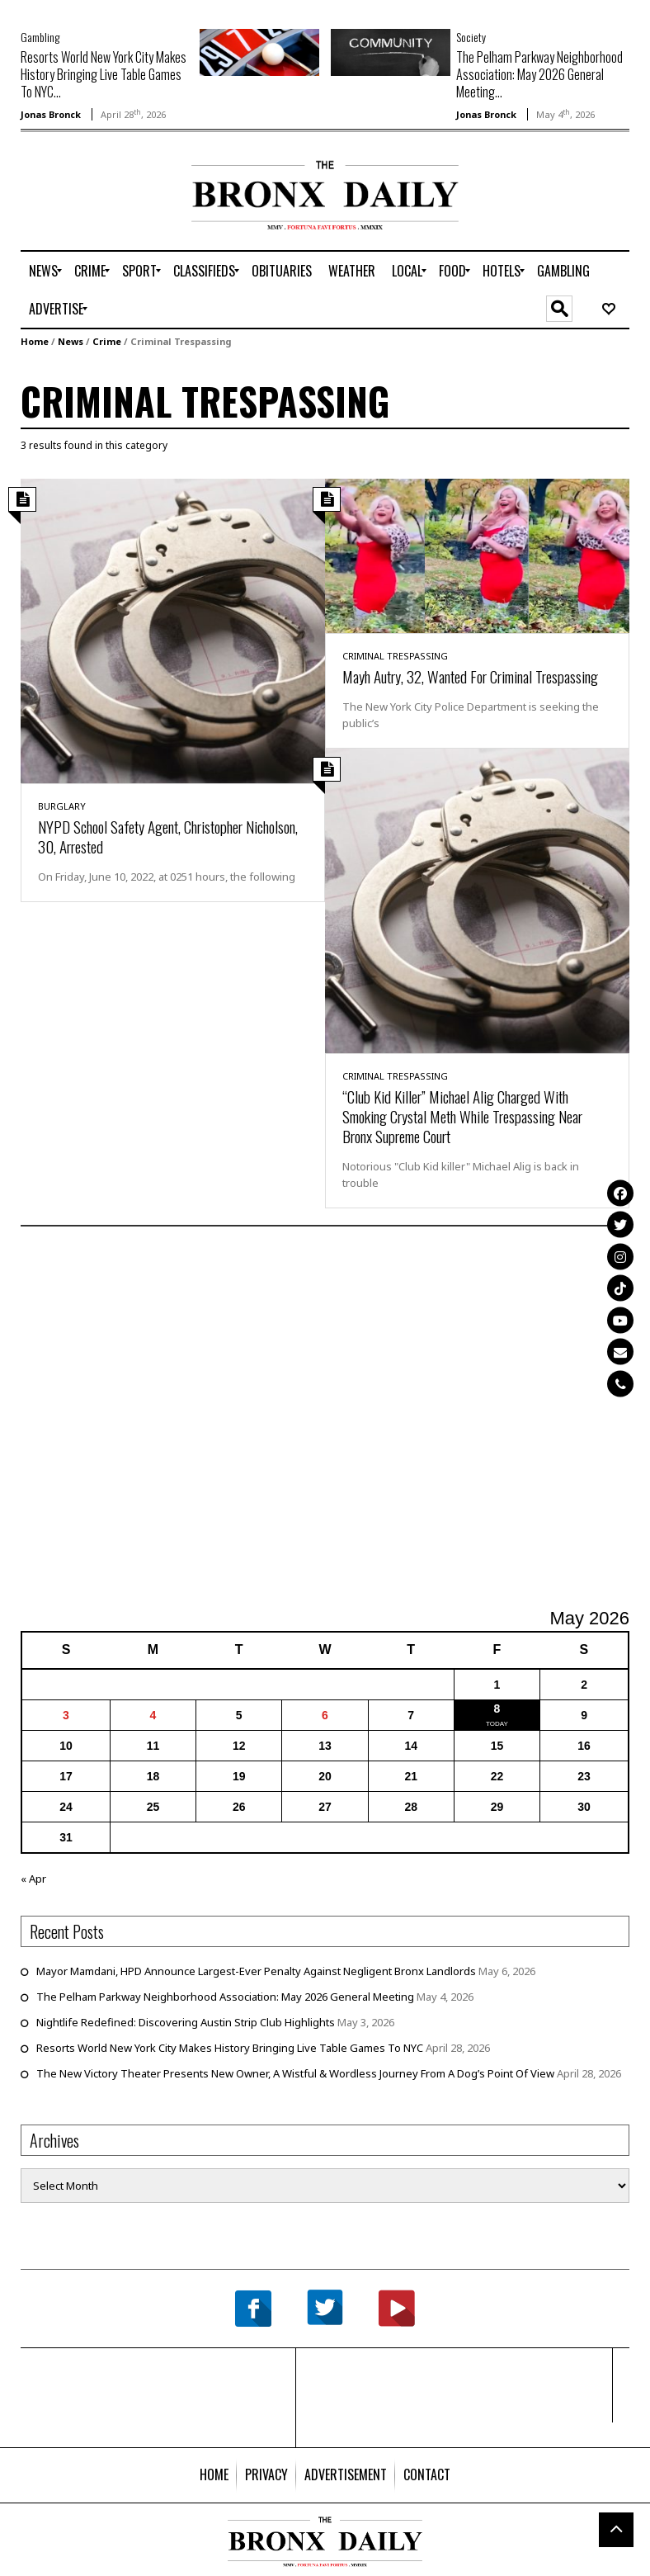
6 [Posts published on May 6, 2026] (325, 1715)
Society (471, 36)
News (70, 341)
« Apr (33, 1878)
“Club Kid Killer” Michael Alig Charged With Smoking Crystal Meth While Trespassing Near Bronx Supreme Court (462, 1116)
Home (35, 341)
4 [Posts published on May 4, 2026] (153, 1715)
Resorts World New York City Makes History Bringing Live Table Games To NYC (229, 2047)
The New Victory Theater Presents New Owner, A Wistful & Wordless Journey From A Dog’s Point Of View (295, 2073)
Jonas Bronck (51, 114)
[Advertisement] (117, 213)
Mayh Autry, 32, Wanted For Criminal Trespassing (470, 676)
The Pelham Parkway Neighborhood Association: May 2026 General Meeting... (539, 74)
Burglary (62, 806)
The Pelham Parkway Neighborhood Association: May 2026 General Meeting (225, 1996)
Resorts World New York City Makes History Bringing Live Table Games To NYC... (103, 74)
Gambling (40, 36)
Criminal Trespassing (395, 656)
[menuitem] (43, 271)
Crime (106, 341)
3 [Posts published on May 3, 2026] (66, 1715)
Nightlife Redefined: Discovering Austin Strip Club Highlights (185, 2022)
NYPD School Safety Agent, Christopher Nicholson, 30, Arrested (168, 836)
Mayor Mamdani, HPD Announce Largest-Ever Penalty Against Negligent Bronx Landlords (256, 1971)
